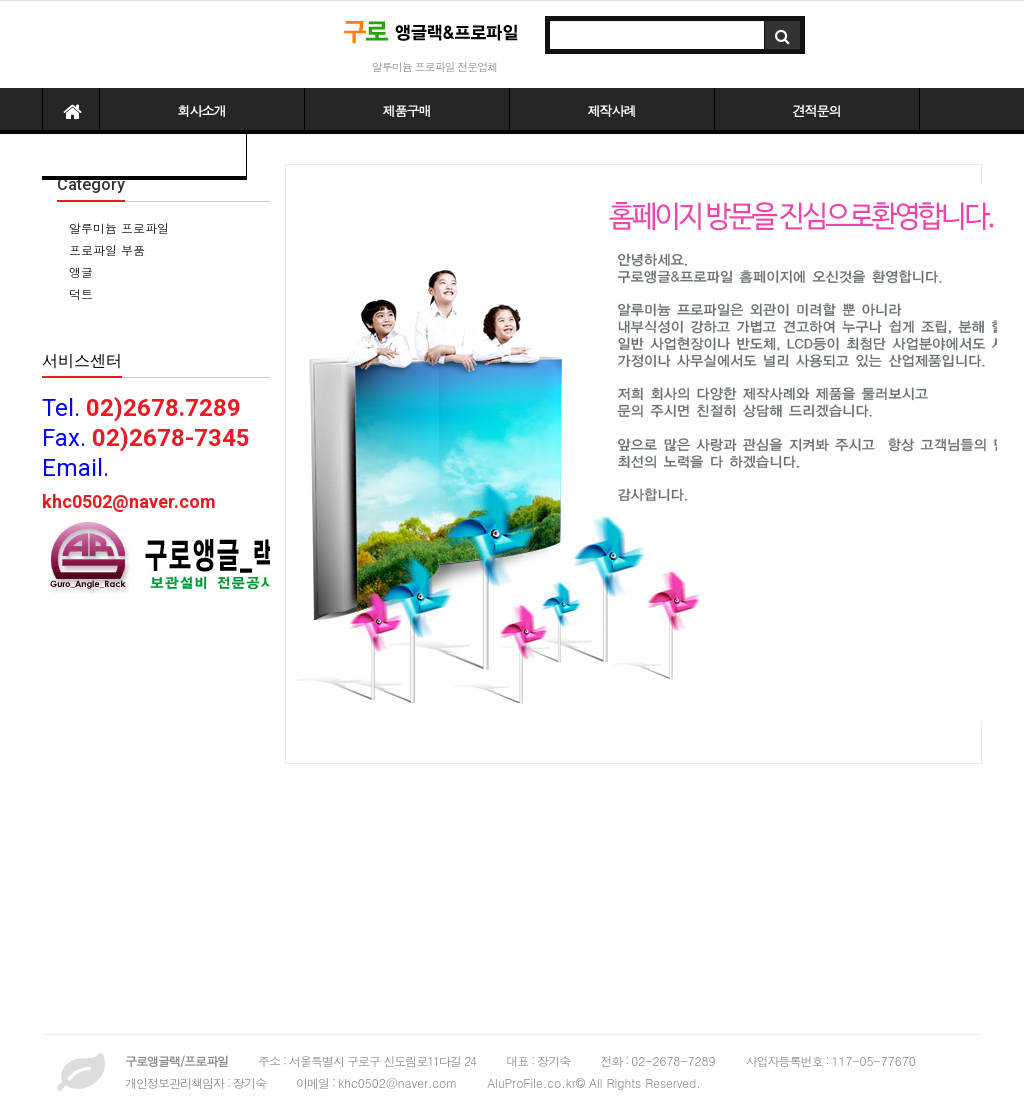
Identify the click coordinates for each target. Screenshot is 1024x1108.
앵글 (79, 271)
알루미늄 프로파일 (117, 227)
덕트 (79, 293)
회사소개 (202, 110)
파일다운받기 (144, 156)
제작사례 (612, 110)
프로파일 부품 (105, 249)
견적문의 (817, 110)
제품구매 (407, 110)
